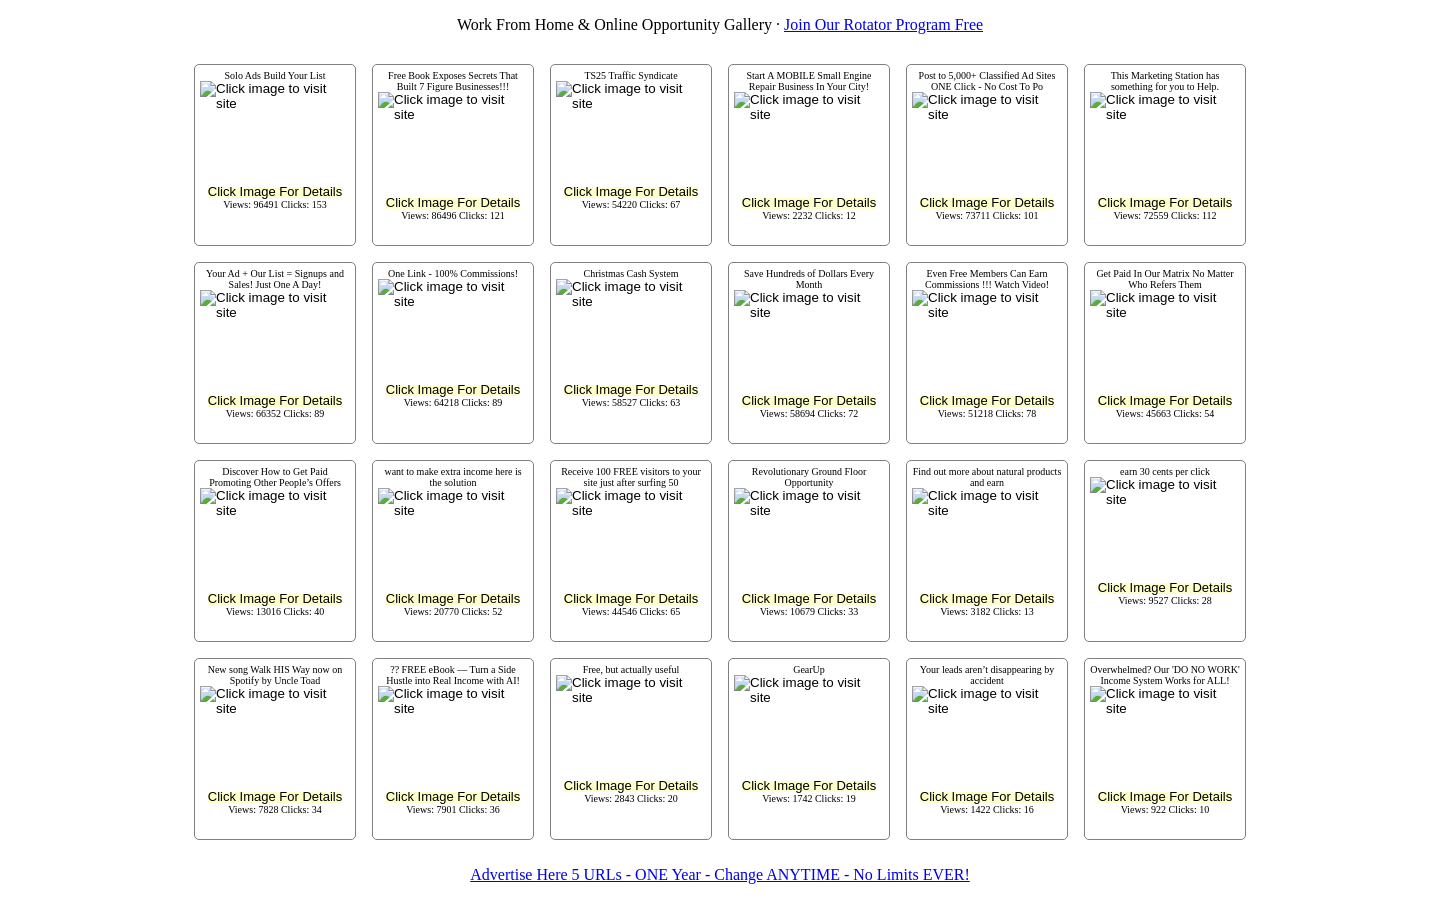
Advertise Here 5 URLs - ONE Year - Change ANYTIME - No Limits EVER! (719, 874)
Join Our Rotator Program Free (883, 24)
